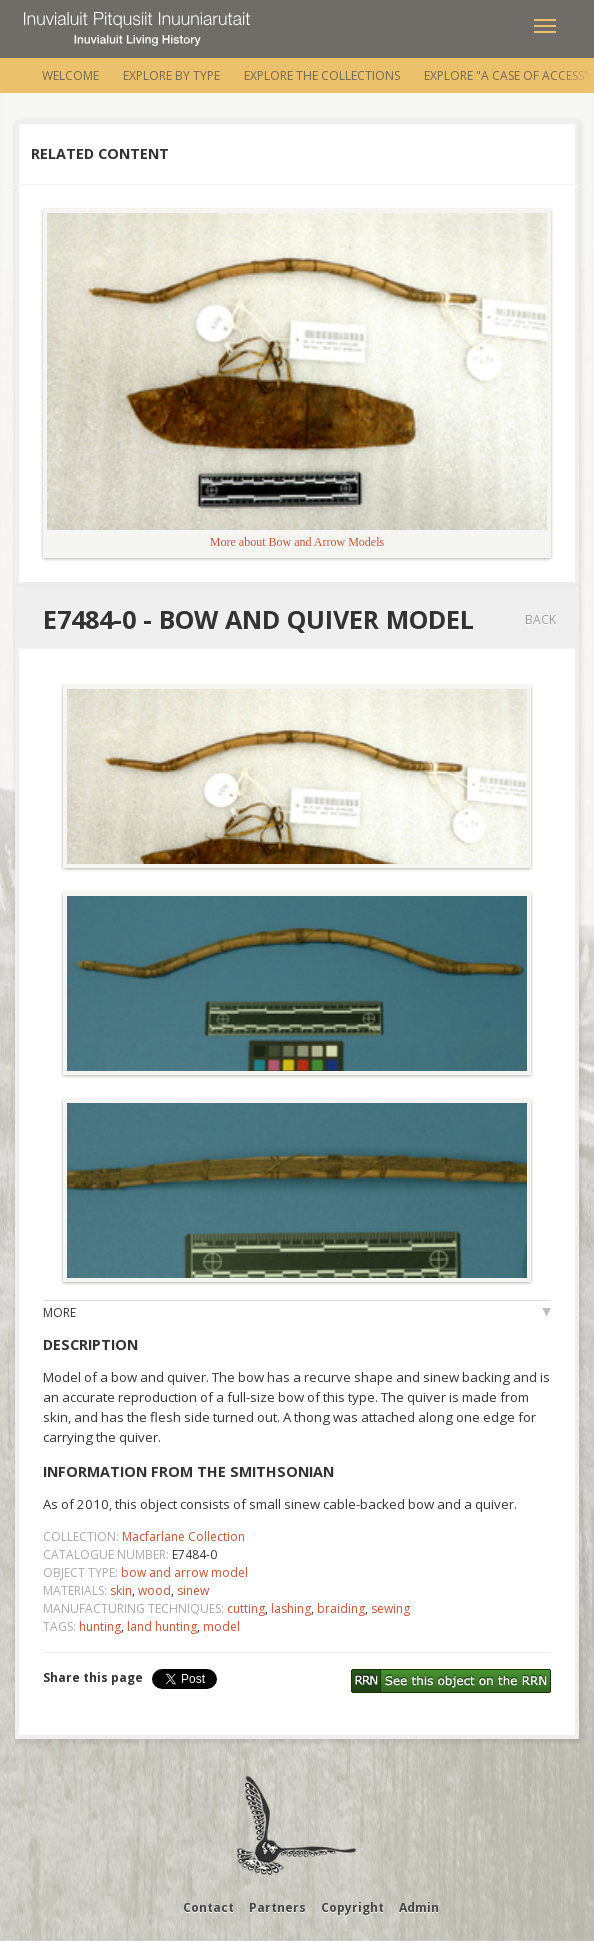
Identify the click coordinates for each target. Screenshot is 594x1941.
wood (154, 1590)
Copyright (352, 1907)
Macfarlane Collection (183, 1536)
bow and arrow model (184, 1572)
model (221, 1626)
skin (121, 1590)
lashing (291, 1608)
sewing (390, 1608)
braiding (341, 1608)
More (59, 1312)
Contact (208, 1907)
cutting (246, 1608)
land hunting (162, 1626)
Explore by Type (171, 75)
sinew (193, 1590)
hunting (100, 1626)
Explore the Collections (322, 75)
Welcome (70, 75)
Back (540, 619)
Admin (419, 1907)
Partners (277, 1907)
